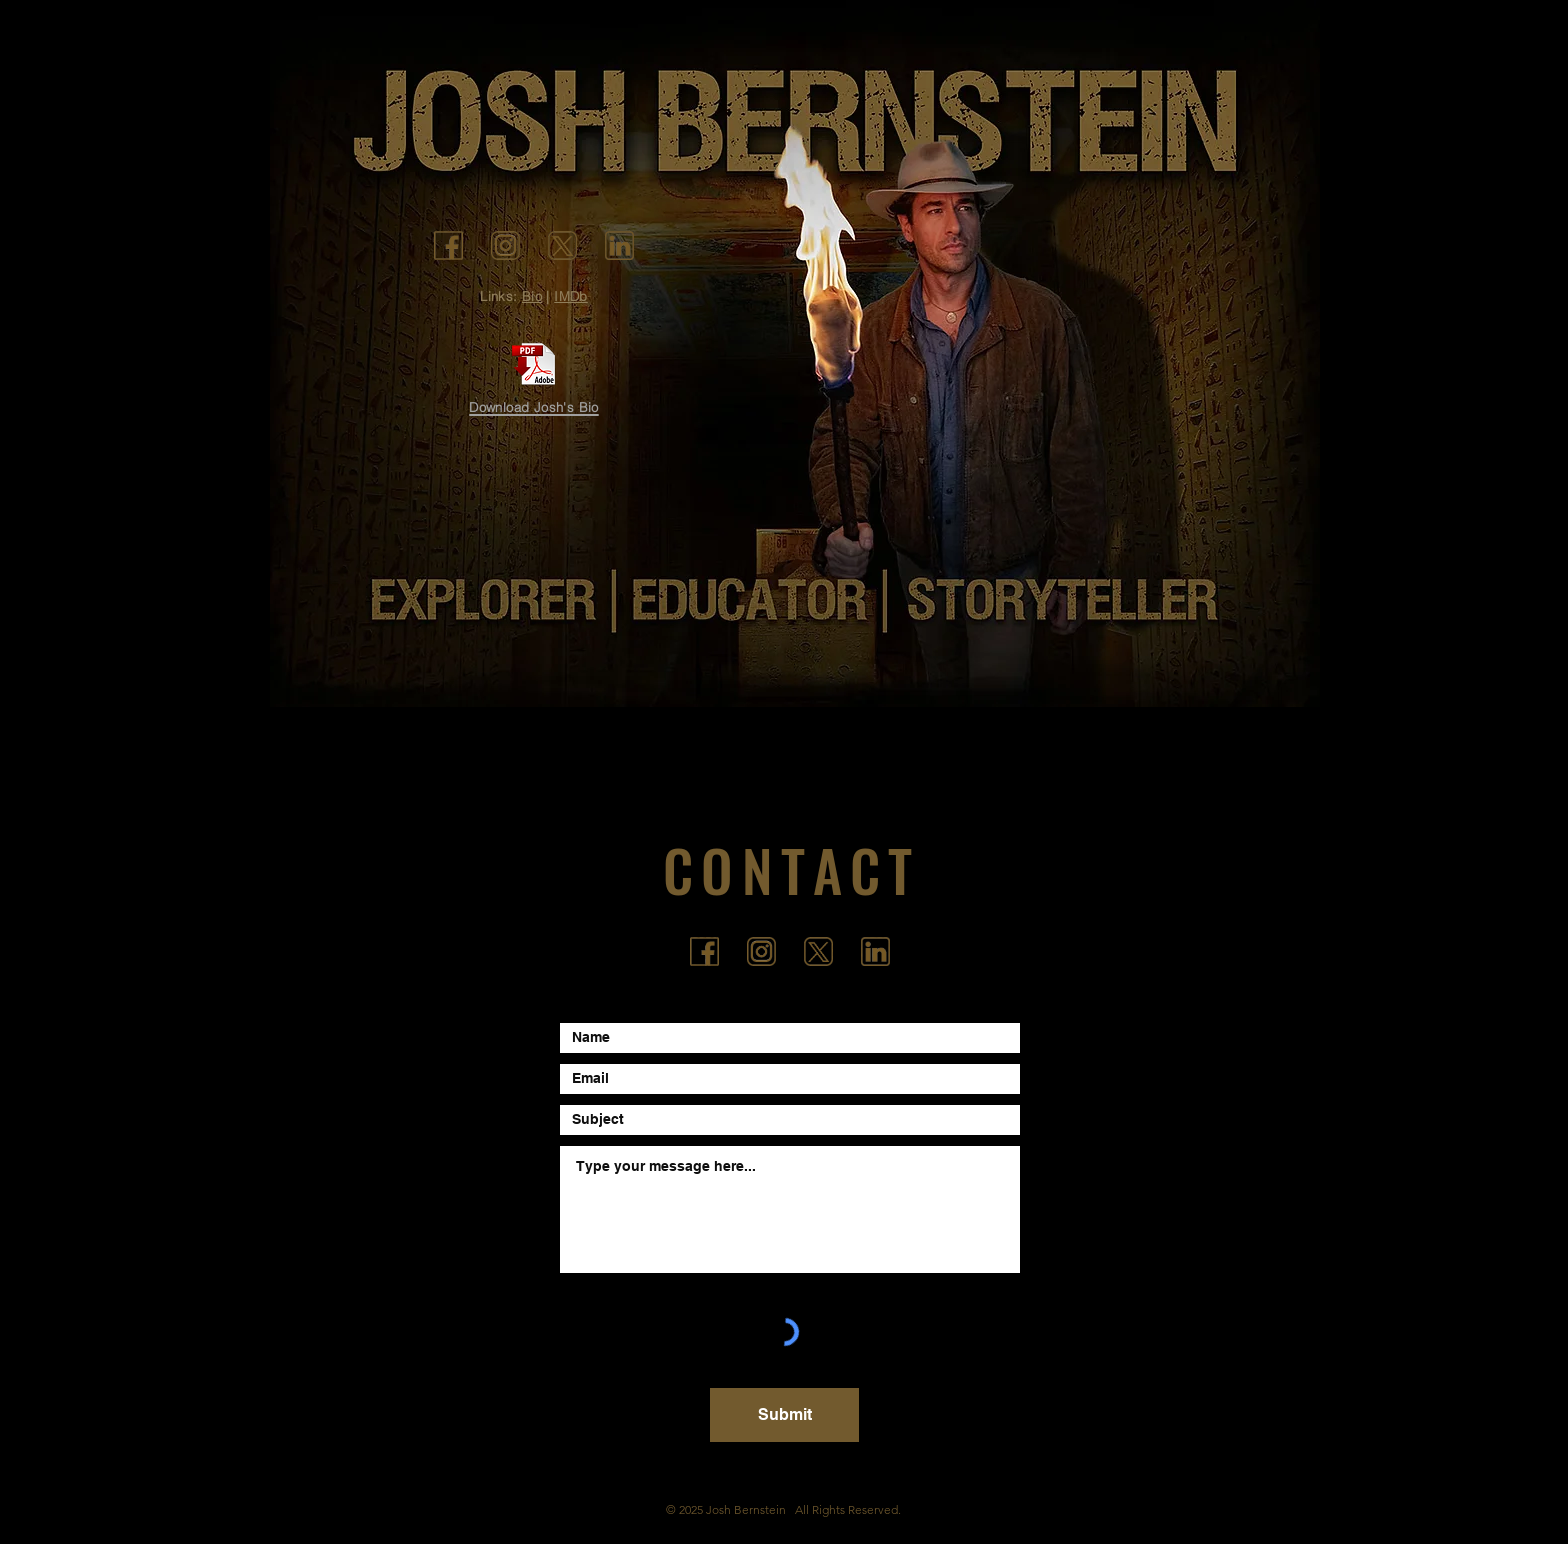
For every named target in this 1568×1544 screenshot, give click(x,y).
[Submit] (784, 1415)
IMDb (571, 296)
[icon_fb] (448, 245)
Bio (532, 296)
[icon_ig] (505, 245)
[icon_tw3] (562, 245)
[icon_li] (619, 245)
